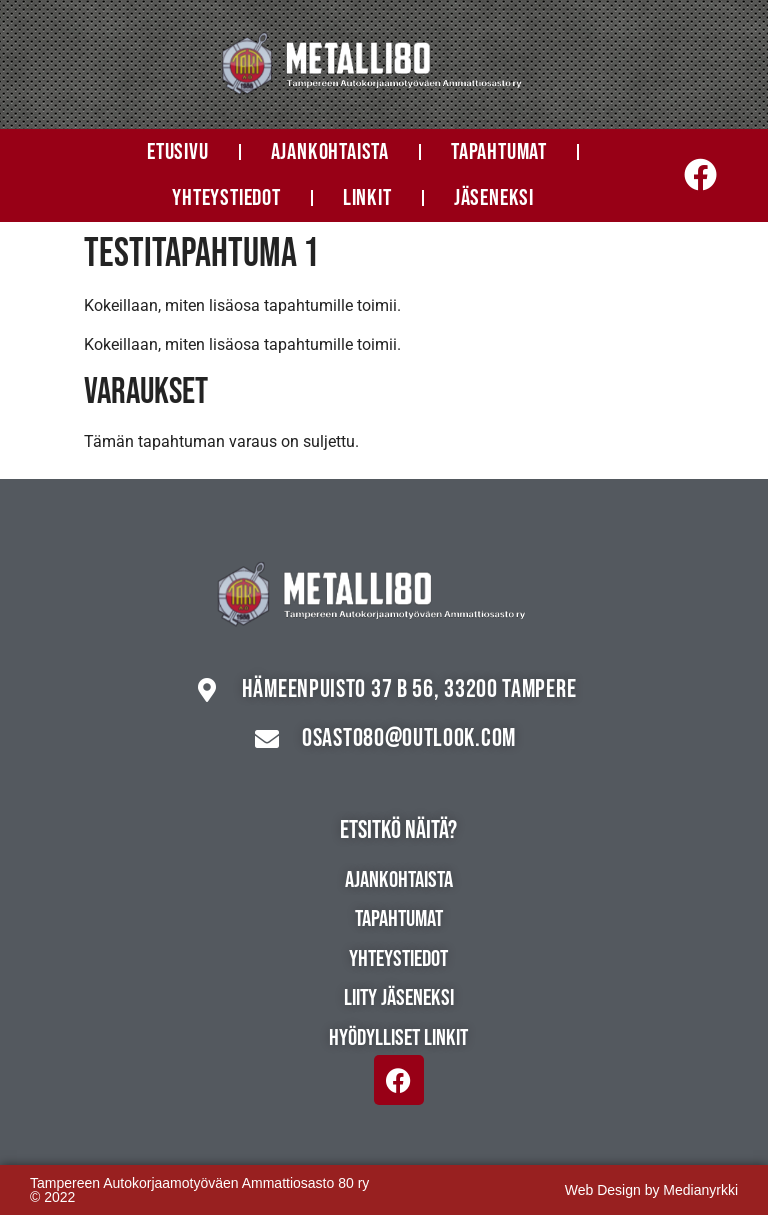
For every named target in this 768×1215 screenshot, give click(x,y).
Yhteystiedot (226, 198)
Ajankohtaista (330, 152)
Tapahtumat (499, 152)
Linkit (367, 198)
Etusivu (178, 152)
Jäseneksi (494, 198)
